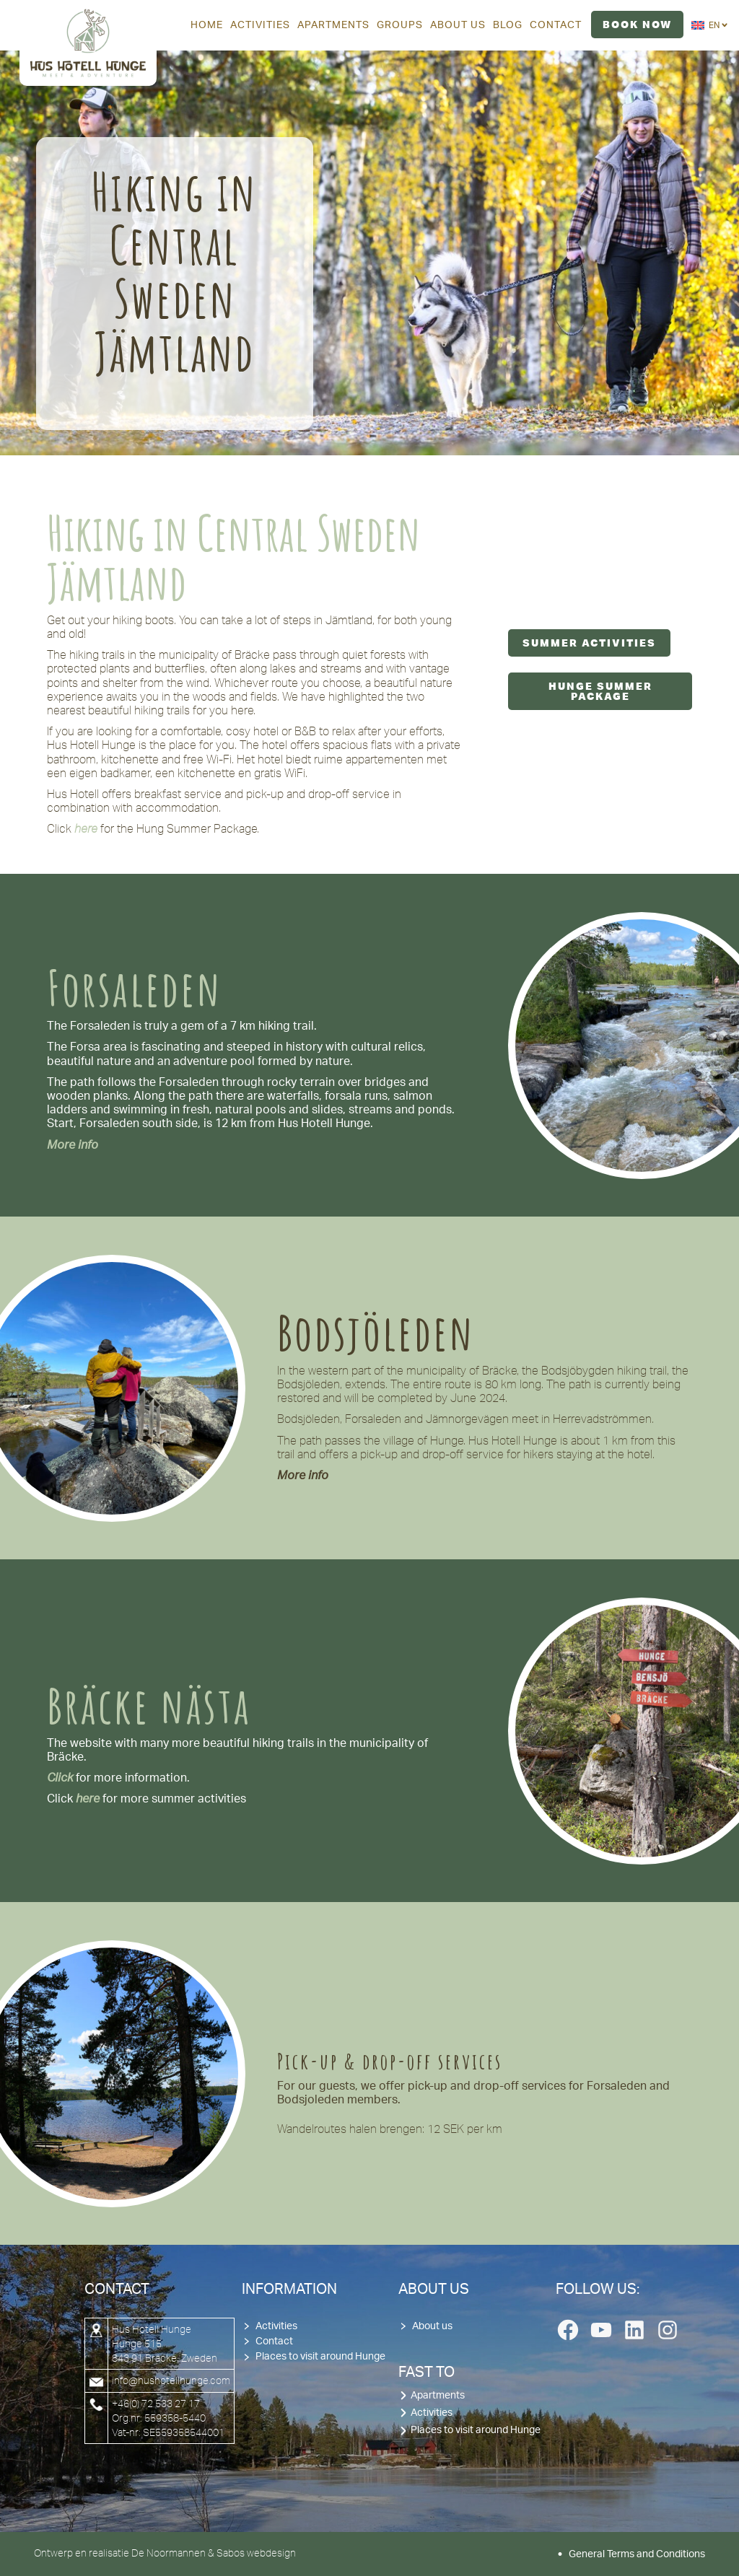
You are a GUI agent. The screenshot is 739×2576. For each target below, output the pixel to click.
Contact (274, 2341)
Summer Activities (589, 642)
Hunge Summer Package (600, 691)
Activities (276, 2326)
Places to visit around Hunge (320, 2357)
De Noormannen (168, 2552)
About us (432, 2326)
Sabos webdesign (256, 2552)
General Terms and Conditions (637, 2554)
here (88, 1799)
